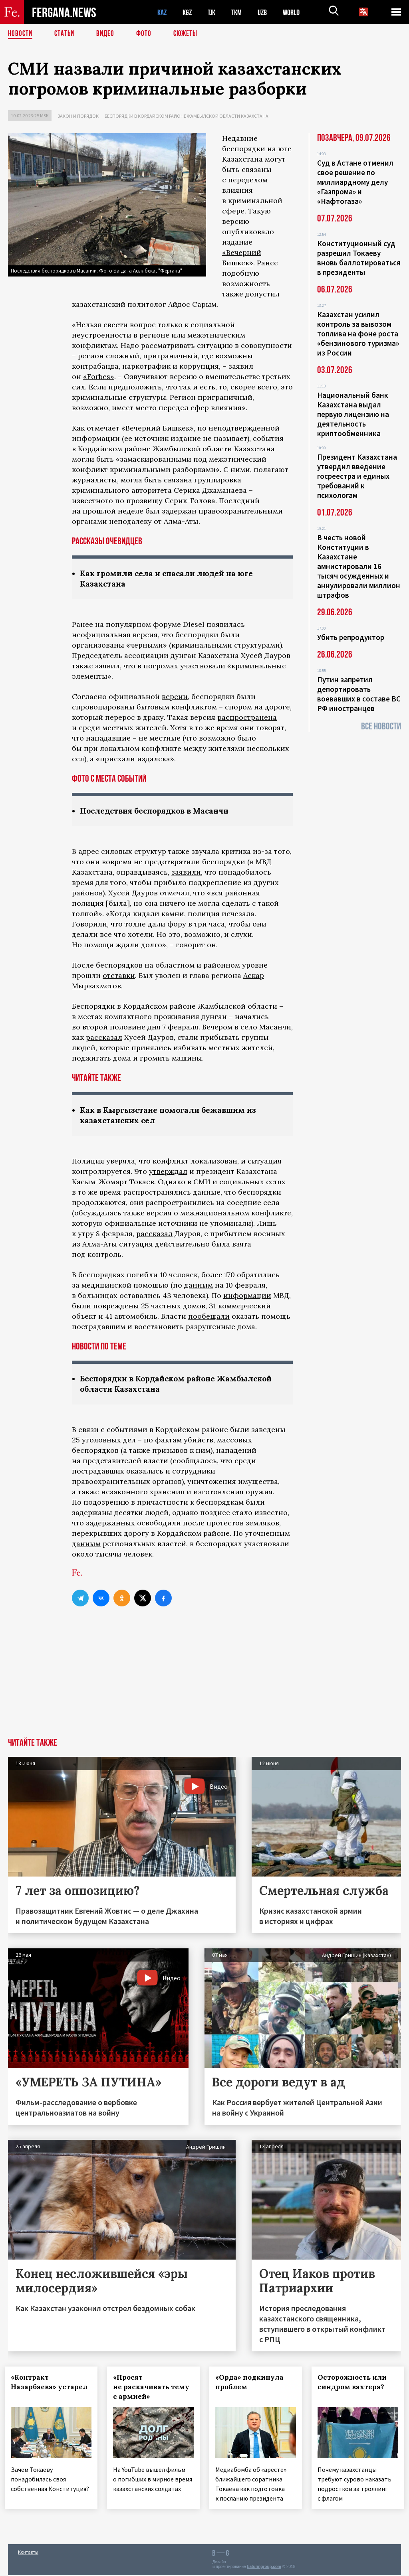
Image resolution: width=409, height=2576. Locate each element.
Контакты (28, 2553)
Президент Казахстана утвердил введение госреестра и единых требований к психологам (357, 476)
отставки (119, 976)
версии (175, 697)
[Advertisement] (204, 1681)
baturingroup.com (264, 2567)
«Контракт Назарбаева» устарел (37, 2390)
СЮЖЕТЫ (190, 34)
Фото (147, 34)
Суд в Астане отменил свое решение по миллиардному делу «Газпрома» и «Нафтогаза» (355, 182)
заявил (107, 666)
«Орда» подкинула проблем (252, 2385)
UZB (267, 12)
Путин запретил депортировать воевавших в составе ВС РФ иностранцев (359, 694)
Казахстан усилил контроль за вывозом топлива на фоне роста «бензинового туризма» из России (358, 334)
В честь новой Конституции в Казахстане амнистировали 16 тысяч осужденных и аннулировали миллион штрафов (358, 566)
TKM (240, 12)
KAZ (162, 12)
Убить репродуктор (350, 637)
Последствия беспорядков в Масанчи (159, 812)
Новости (21, 34)
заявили (186, 873)
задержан (179, 511)
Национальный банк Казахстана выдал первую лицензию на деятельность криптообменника (353, 414)
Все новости (381, 726)
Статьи (66, 34)
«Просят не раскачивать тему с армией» (144, 2390)
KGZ (189, 12)
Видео (108, 34)
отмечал (174, 894)
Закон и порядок (78, 116)
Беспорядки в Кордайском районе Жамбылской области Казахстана (186, 116)
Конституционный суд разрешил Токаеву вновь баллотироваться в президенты (359, 258)
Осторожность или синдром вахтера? (355, 2385)
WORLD (298, 12)
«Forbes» (98, 376)
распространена (247, 718)
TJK (214, 12)
